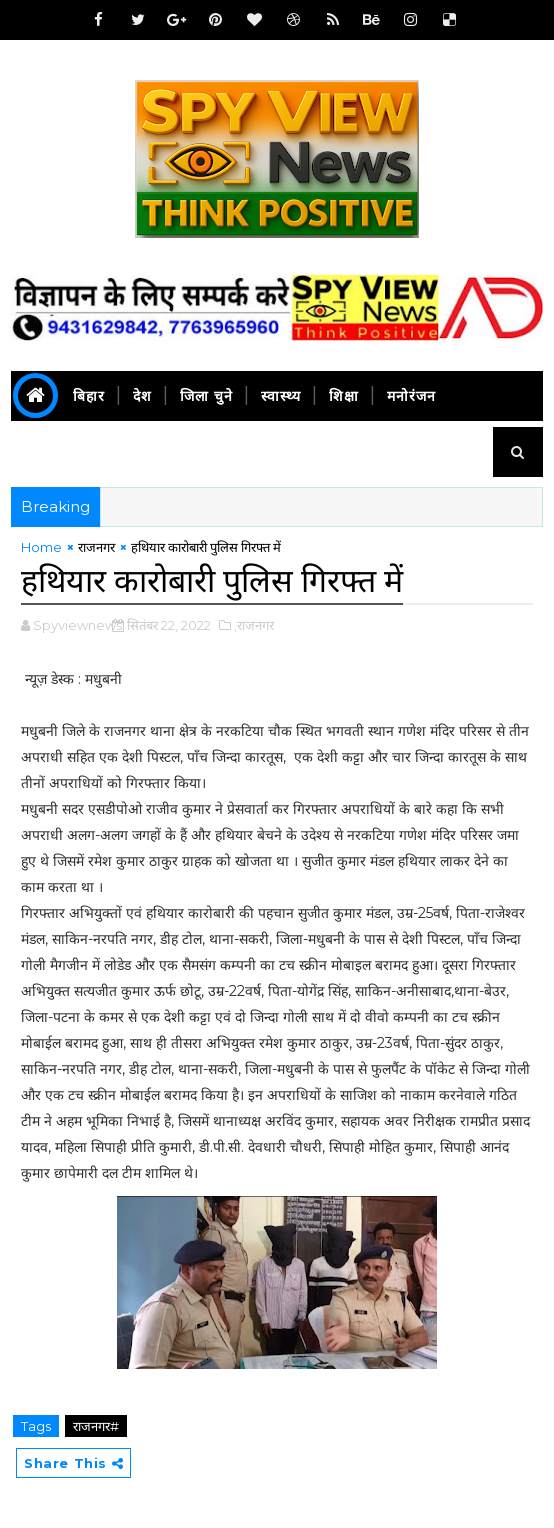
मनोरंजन (411, 396)
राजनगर (96, 547)
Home (41, 547)
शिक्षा (344, 396)
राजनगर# (96, 1426)
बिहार (89, 396)
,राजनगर (254, 625)
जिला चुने (206, 396)
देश (142, 396)
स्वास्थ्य (281, 396)
